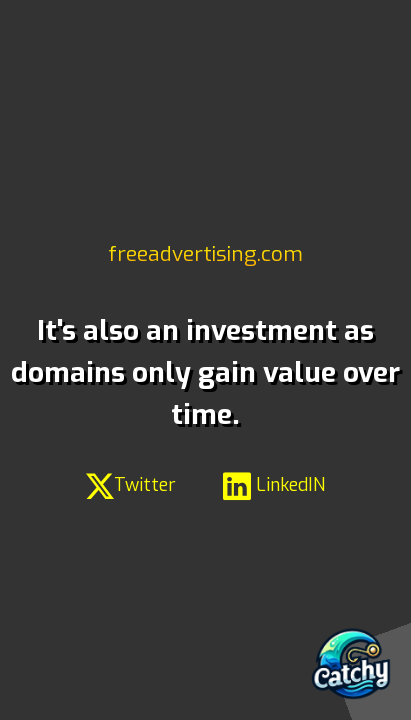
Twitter (131, 485)
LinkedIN (274, 485)
